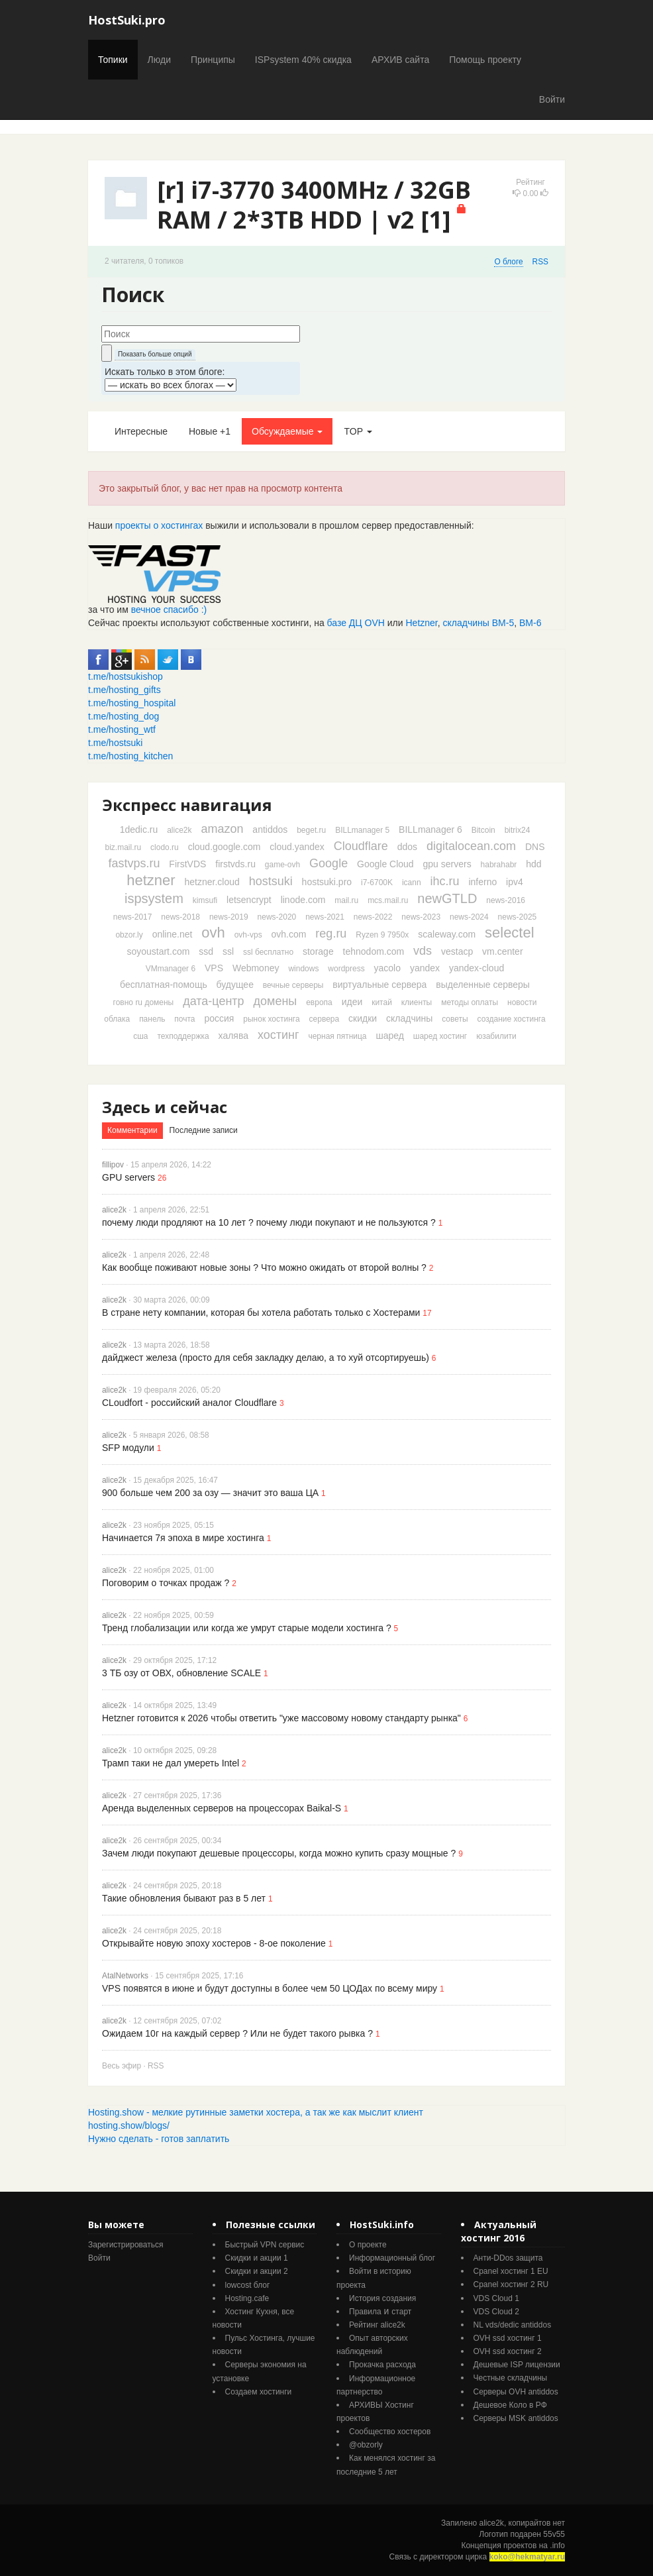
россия (219, 1018)
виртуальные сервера (379, 984)
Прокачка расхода (382, 2364)
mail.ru (346, 900)
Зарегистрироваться (125, 2244)
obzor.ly (128, 934)
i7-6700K (377, 882)
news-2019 (228, 917)
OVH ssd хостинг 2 (508, 2351)
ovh (213, 932)
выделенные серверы (483, 984)
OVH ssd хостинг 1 (508, 2338)
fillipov (113, 1164)
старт (401, 2311)
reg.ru (330, 933)
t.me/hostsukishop (125, 676)
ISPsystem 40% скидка (303, 59)
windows (303, 968)
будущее (235, 984)
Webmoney (255, 968)
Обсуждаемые (287, 431)
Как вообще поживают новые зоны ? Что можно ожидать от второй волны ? (264, 1267)
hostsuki (271, 881)
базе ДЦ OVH (356, 622)
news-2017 (132, 917)
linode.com (303, 899)
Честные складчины (511, 2378)
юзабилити (496, 1036)
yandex (425, 968)
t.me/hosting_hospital (132, 703)
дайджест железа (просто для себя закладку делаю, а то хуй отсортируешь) (265, 1357)
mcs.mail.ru (388, 900)
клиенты (416, 1002)
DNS (535, 846)
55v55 (554, 2534)
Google (328, 863)
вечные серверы (293, 985)
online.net (172, 934)
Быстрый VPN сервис (265, 2244)
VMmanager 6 (170, 968)
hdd (533, 864)
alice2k (179, 830)
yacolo (387, 968)
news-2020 (277, 917)
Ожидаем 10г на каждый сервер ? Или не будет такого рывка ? (237, 2033)
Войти (552, 99)
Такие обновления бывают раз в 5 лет (184, 1898)
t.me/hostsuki (115, 742)
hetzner (150, 880)
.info (557, 2545)
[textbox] (200, 334)
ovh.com (289, 934)
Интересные (141, 431)
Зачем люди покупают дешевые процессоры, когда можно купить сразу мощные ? (279, 1853)
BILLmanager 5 (362, 830)
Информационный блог (392, 2258)
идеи (352, 1001)
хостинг (278, 1035)
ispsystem (154, 898)
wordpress (346, 968)
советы (455, 1019)
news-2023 (420, 917)
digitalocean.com (471, 846)
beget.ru (311, 830)
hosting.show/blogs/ (129, 2125)
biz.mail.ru (123, 847)
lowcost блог (247, 2285)
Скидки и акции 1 (256, 2258)
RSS (540, 261)
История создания (382, 2298)
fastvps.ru (134, 863)
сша (140, 1036)
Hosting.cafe (247, 2298)
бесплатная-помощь (163, 984)
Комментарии (132, 1130)
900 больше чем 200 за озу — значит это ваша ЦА (210, 1492)
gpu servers (447, 864)
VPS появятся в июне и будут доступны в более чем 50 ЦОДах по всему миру (269, 1988)
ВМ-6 (530, 622)
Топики (113, 59)
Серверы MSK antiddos (516, 2418)
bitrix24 (517, 830)
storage (318, 951)
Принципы (213, 59)
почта (184, 1019)
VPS (214, 968)
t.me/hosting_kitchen (130, 756)
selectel (509, 932)
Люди (159, 59)
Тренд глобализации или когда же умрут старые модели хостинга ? (246, 1628)
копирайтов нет (537, 2523)
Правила (365, 2311)
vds (422, 950)
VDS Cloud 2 (496, 2311)
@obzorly (366, 2444)
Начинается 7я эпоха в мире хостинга (183, 1537)
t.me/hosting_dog (123, 716)
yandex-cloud (476, 968)
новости (521, 1002)
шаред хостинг (440, 1036)
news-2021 (324, 917)
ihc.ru (445, 881)
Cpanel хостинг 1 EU (511, 2271)
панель (152, 1019)
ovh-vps (248, 934)
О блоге (508, 261)
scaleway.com (447, 934)
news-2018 (180, 917)
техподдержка (183, 1036)
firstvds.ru (235, 864)
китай (382, 1002)
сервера (324, 1019)
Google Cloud (385, 864)
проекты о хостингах (159, 525)
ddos (407, 846)
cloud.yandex (297, 846)
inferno (482, 882)
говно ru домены (143, 1002)
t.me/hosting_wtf (122, 729)
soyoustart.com (157, 951)
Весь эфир (121, 2065)
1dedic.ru (139, 829)
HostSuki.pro (127, 20)
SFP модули (128, 1447)
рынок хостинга (271, 1019)
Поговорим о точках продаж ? (165, 1583)
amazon (222, 828)
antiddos (269, 829)
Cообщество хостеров (389, 2431)
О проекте (368, 2244)
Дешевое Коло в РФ (510, 2405)
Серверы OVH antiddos (516, 2391)
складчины (409, 1018)
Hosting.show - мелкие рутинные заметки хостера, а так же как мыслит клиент (255, 2112)
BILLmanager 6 (430, 829)
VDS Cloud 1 (496, 2298)
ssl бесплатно (268, 952)
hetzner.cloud (211, 882)
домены (275, 1001)
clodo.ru (164, 847)
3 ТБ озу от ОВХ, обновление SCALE (181, 1673)
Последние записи (204, 1130)
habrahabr (499, 864)
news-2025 (517, 917)
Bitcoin (483, 830)
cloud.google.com (224, 846)
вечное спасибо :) (169, 609)
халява (233, 1035)
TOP (358, 431)
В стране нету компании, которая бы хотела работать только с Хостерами (261, 1312)
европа (319, 1002)
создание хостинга (511, 1019)
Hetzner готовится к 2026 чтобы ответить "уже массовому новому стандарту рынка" (281, 1718)
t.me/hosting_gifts (124, 689)
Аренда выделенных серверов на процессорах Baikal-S (221, 1808)
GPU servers (128, 1177)
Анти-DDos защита (508, 2258)
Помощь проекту (485, 59)
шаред (389, 1035)
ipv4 (514, 882)
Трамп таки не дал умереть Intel (170, 1763)
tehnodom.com (374, 951)
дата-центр (213, 1001)
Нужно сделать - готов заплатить (158, 2138)
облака (117, 1019)
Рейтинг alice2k (377, 2325)
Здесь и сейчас (164, 1107)
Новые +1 (209, 431)
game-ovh (282, 864)
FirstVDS (187, 864)
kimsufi (205, 900)
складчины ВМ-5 (479, 622)
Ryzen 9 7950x (382, 934)
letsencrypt (249, 899)
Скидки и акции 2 (256, 2271)
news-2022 (373, 917)
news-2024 (469, 917)
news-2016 (505, 900)
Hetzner (422, 622)
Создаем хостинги (258, 2391)
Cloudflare (361, 846)
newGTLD (447, 898)
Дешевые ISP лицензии (517, 2364)
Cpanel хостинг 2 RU (511, 2284)
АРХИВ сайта (400, 59)
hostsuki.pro (327, 882)
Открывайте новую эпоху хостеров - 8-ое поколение (214, 1943)
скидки (362, 1018)
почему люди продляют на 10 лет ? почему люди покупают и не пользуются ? (269, 1222)
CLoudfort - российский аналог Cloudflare (189, 1402)
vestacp (457, 951)
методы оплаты (469, 1002)
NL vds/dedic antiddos (513, 2325)
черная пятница (337, 1036)
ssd (206, 951)
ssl (228, 951)
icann (411, 882)
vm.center (502, 951)
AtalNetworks (125, 1975)
